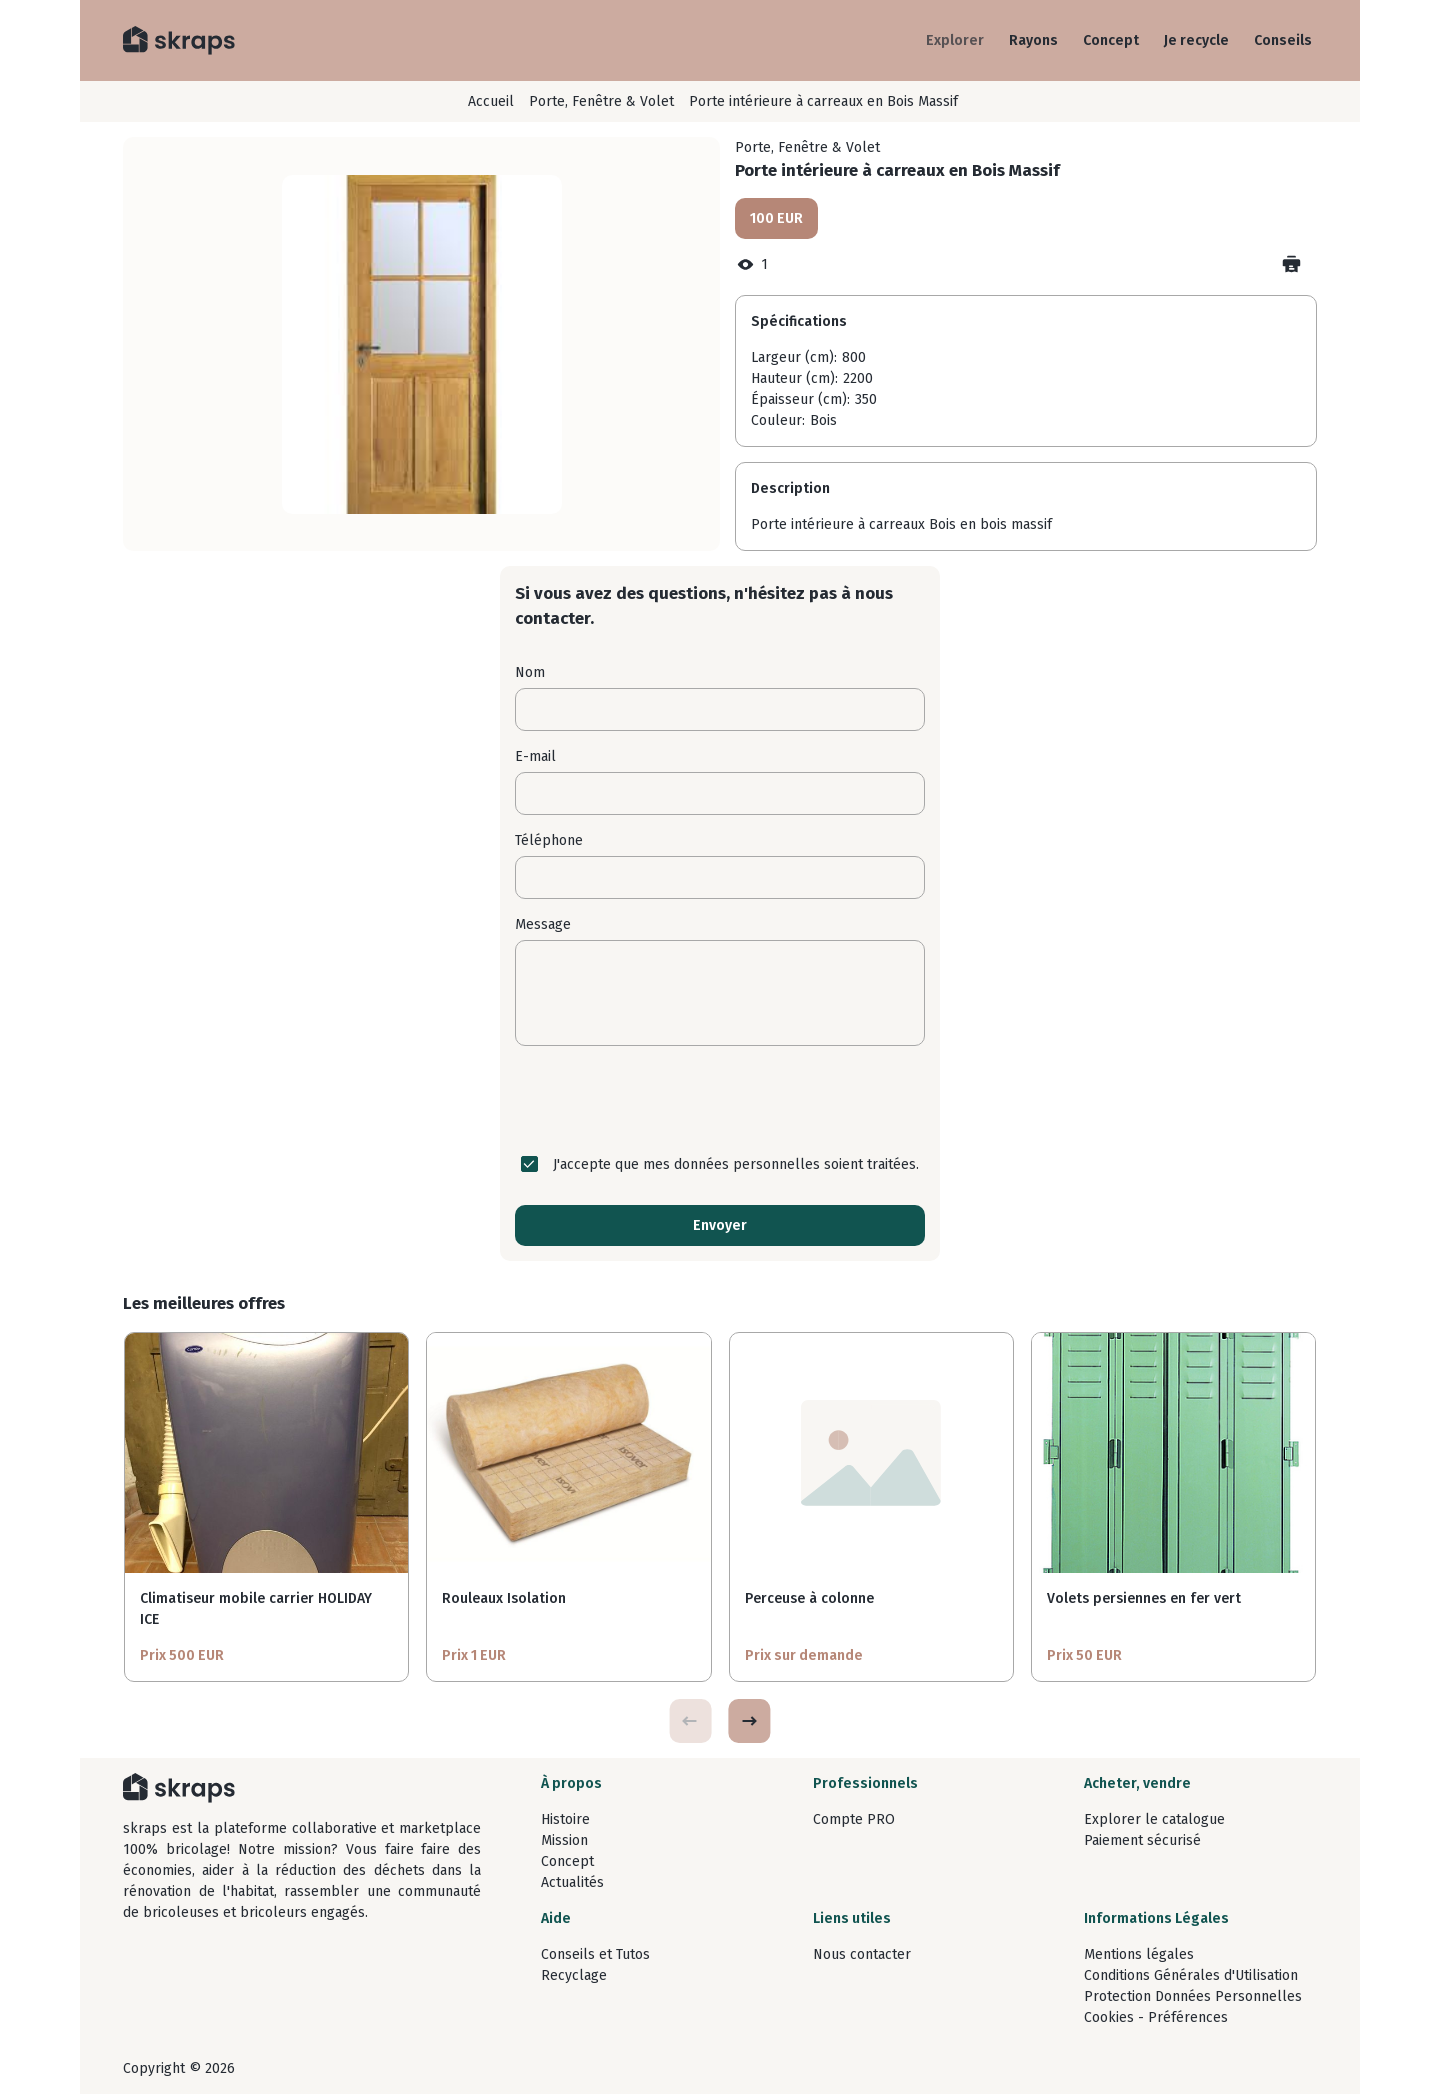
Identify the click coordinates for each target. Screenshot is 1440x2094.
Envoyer (720, 1225)
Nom (530, 672)
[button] (749, 1721)
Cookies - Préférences (1156, 2017)
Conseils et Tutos (595, 1954)
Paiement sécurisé (1142, 1840)
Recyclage (574, 1975)
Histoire (565, 1819)
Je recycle (1196, 40)
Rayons (1033, 40)
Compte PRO (854, 1819)
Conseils (1283, 40)
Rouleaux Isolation (504, 1598)
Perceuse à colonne (809, 1598)
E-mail (535, 756)
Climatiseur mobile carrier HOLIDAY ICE (256, 1609)
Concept (1111, 40)
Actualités (572, 1882)
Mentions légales (1139, 1954)
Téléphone (549, 840)
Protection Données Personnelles (1193, 1996)
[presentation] (720, 1100)
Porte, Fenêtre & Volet (601, 101)
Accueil (491, 101)
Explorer (955, 40)
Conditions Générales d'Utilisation (1191, 1975)
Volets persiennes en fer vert (1144, 1598)
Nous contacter (862, 1954)
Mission (564, 1840)
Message (543, 924)
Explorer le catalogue (1154, 1819)
